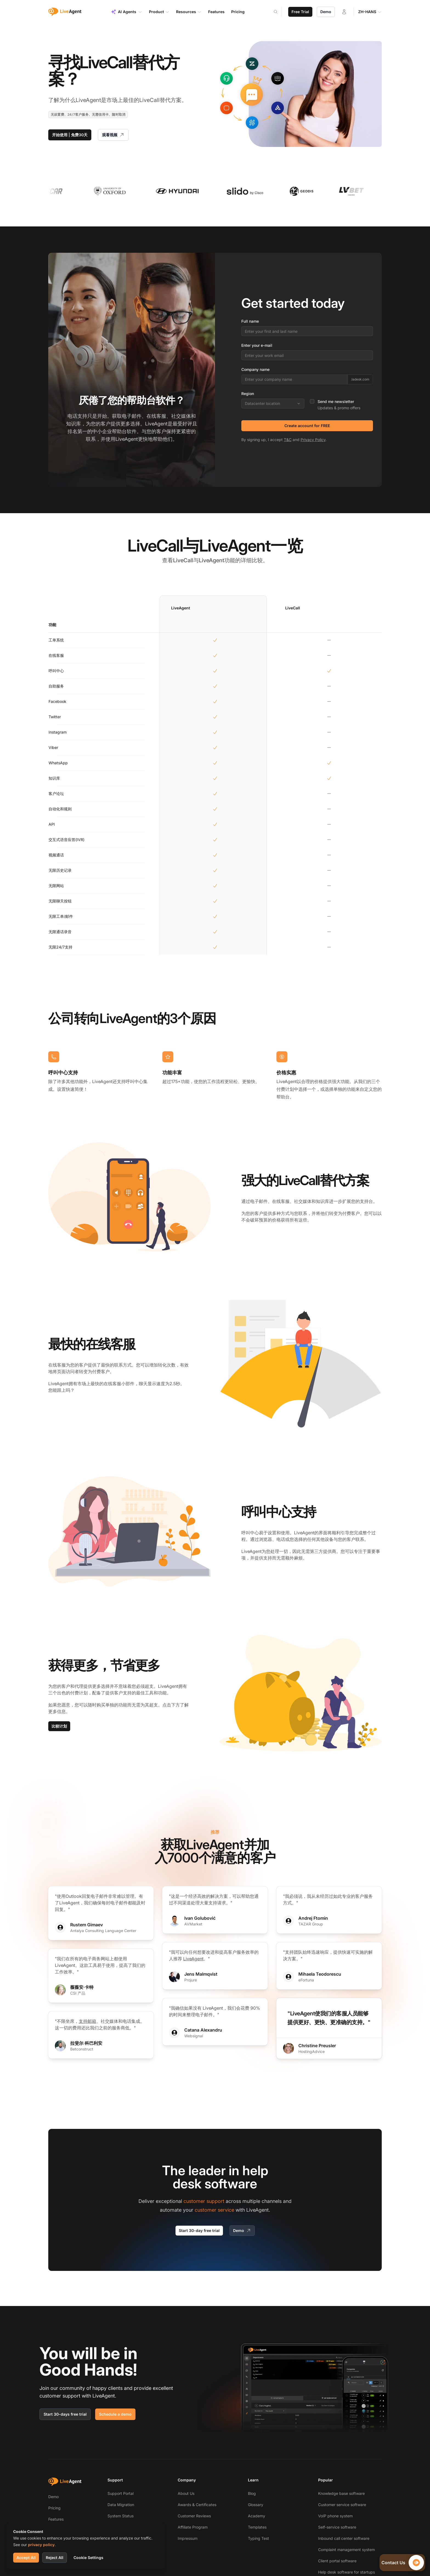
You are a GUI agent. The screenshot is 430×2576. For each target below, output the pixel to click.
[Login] (344, 12)
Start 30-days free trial (65, 2414)
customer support (203, 2201)
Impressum (187, 2538)
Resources (189, 11)
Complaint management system (346, 2549)
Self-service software (337, 2527)
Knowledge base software (341, 2493)
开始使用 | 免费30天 (69, 134)
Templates (257, 2527)
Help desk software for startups (346, 2572)
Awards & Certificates (197, 2504)
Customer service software (342, 2504)
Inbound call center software (343, 2538)
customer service (214, 2210)
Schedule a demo (115, 2414)
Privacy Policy (313, 439)
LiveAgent (193, 1958)
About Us (186, 2493)
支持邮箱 (87, 2021)
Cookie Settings (88, 2557)
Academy (256, 2515)
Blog (252, 2493)
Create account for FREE (307, 425)
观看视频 (113, 135)
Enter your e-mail (256, 345)
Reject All (54, 2557)
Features (56, 2519)
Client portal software (337, 2560)
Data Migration (121, 2504)
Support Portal (121, 2493)
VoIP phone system (335, 2515)
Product (159, 11)
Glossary (255, 2504)
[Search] (279, 12)
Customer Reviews (194, 2515)
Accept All (26, 2557)
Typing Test (258, 2538)
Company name (255, 369)
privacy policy (41, 2544)
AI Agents (126, 12)
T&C (288, 439)
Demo (325, 11)
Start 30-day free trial (199, 2230)
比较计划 (59, 1726)
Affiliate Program (193, 2527)
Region (247, 393)
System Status (121, 2515)
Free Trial (300, 11)
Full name (250, 321)
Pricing (54, 2508)
